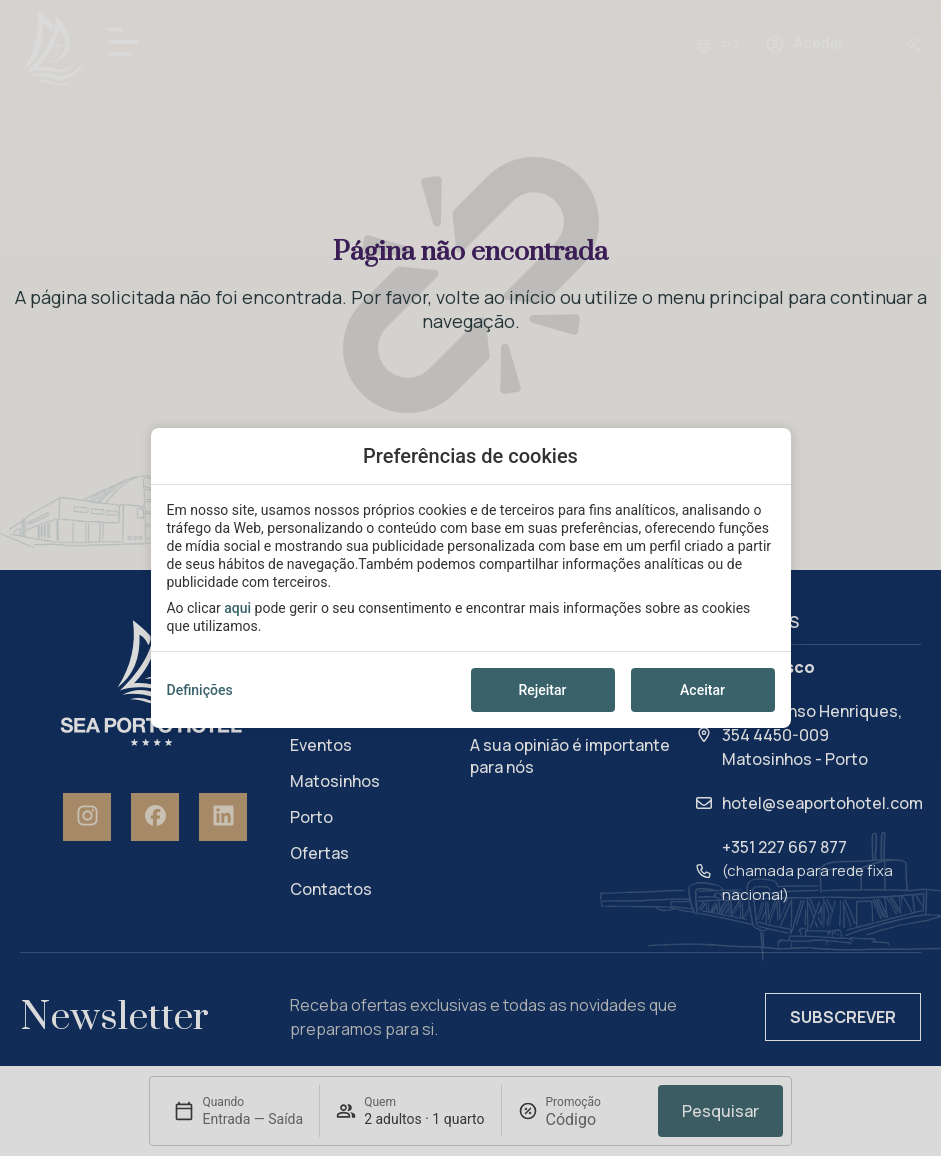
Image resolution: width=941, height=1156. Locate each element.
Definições (200, 690)
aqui (237, 608)
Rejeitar (542, 690)
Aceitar (702, 690)
